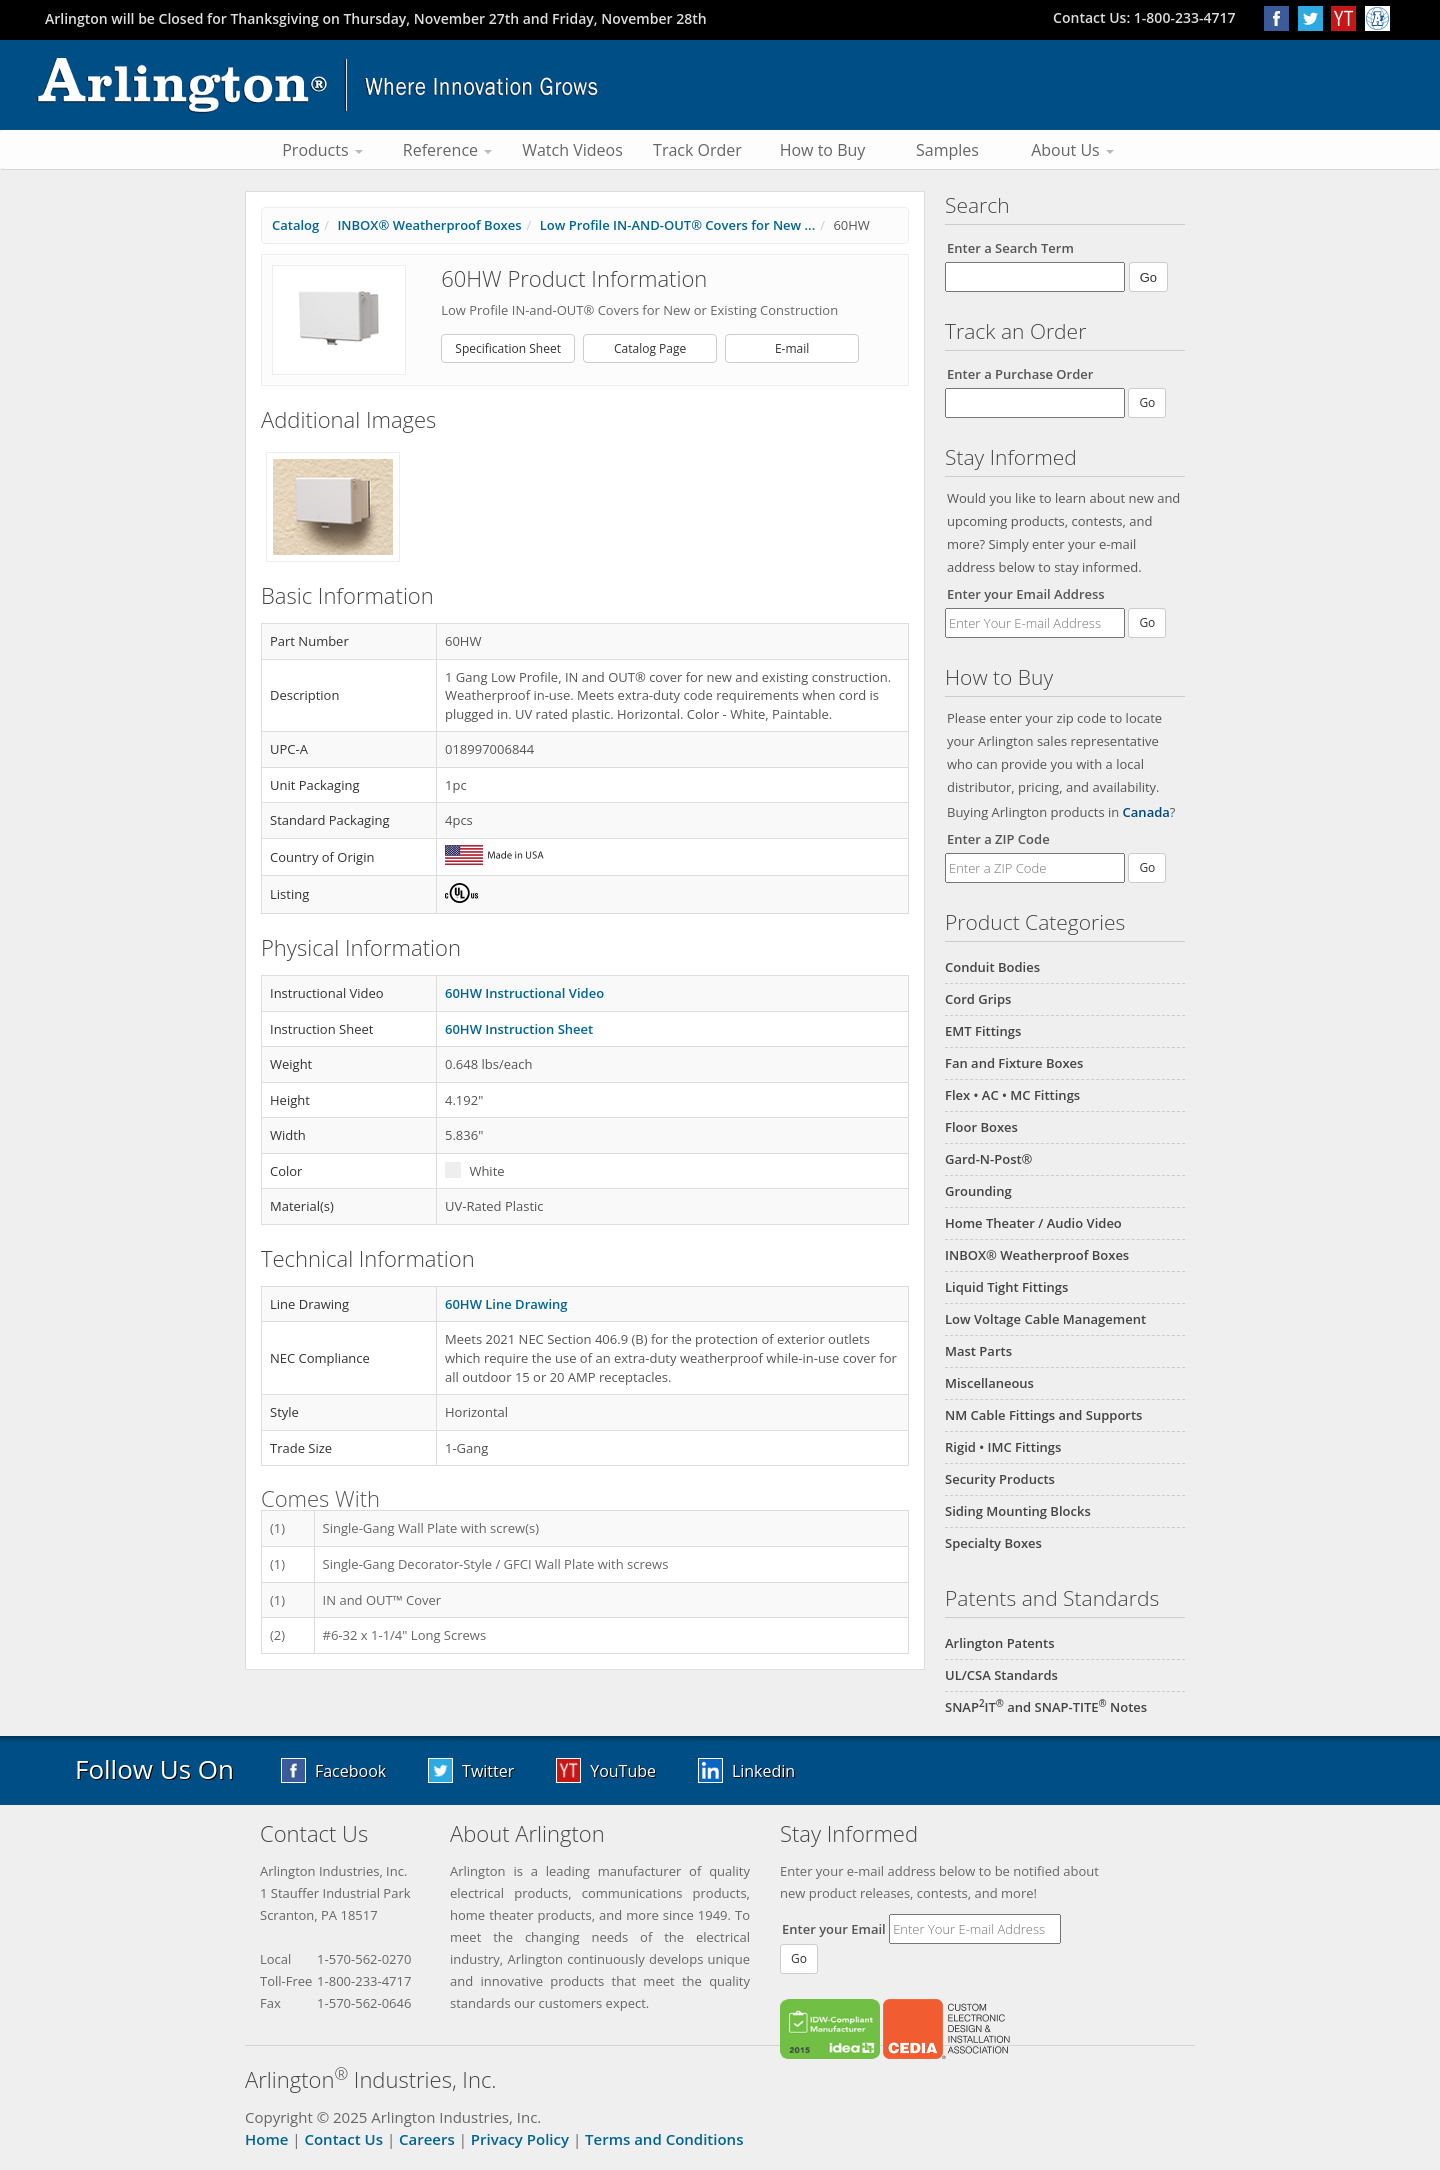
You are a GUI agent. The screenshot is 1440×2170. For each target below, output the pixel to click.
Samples (947, 150)
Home (266, 2139)
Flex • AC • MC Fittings (1012, 1095)
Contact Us (343, 2139)
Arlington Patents (1000, 1643)
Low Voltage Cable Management (1045, 1319)
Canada (1146, 812)
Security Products (1000, 1479)
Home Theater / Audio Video (1033, 1223)
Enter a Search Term (1010, 248)
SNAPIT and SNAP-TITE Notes (1046, 1707)
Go (1147, 622)
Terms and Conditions (664, 2139)
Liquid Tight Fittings (1006, 1287)
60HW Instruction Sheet (519, 1029)
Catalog (295, 225)
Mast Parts (978, 1351)
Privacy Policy (520, 2139)
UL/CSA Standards (1001, 1675)
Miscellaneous (989, 1383)
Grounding (978, 1191)
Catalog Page (650, 348)
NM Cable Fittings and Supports (1043, 1415)
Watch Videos (572, 150)
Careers (427, 2139)
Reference (447, 150)
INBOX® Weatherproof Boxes (1037, 1255)
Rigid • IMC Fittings (1003, 1447)
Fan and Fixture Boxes (1014, 1063)
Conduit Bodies (992, 967)
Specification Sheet (508, 348)
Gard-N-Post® (988, 1159)
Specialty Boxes (993, 1543)
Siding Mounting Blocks (1018, 1511)
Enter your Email (834, 1929)
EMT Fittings (983, 1031)
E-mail (792, 348)
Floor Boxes (981, 1127)
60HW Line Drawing (506, 1304)
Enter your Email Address (1026, 594)
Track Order (697, 150)
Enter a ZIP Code (998, 839)
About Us (1072, 150)
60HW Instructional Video (524, 993)
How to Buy (823, 150)
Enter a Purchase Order (1020, 374)
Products (322, 150)
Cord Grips (978, 999)
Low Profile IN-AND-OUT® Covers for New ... (677, 225)
